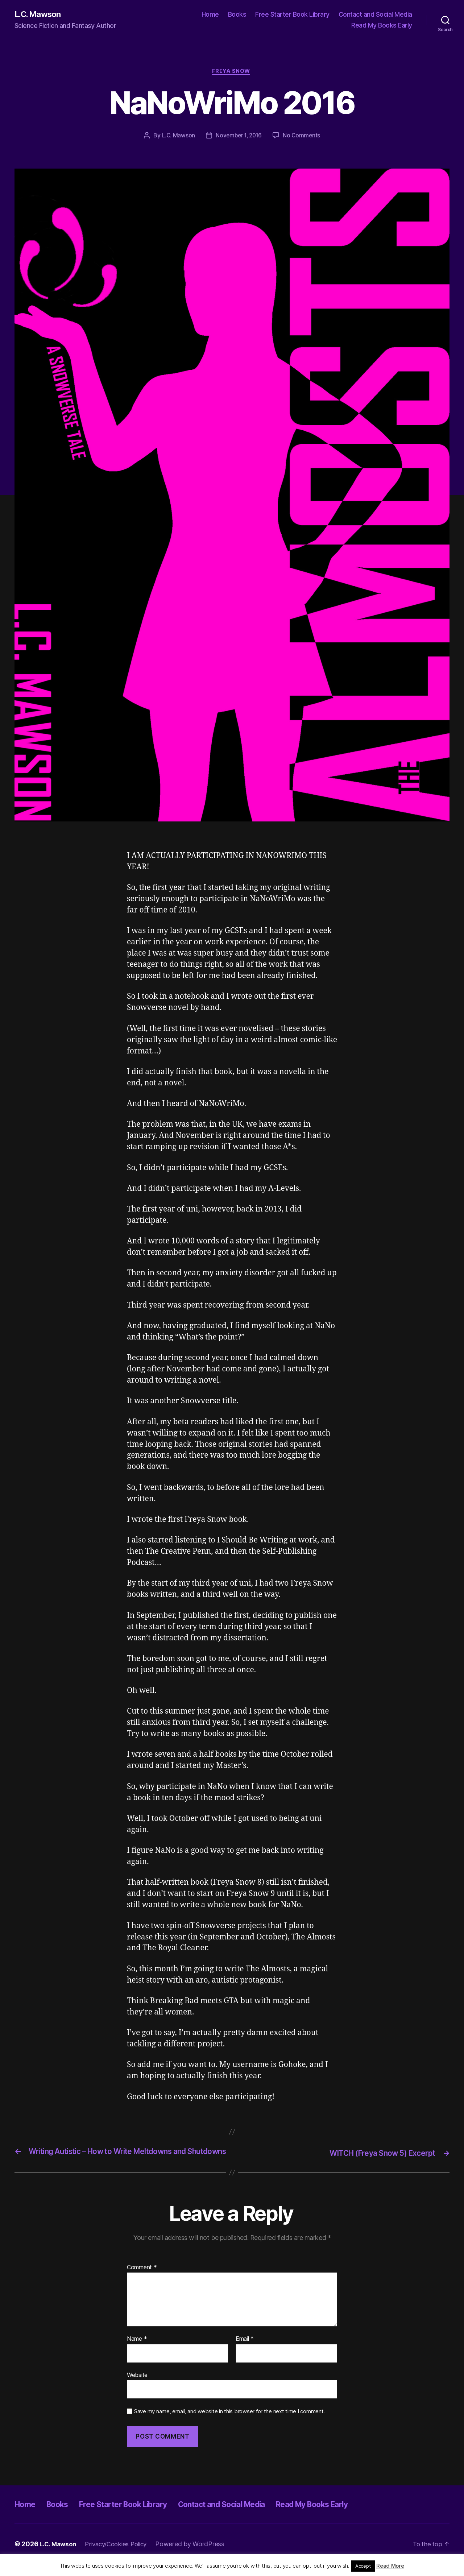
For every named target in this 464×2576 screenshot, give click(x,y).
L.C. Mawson (39, 14)
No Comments (303, 137)
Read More (390, 2565)
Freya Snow (232, 72)
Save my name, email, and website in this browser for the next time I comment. (229, 2423)
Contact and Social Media (375, 14)
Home (210, 14)
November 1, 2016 (238, 137)
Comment (142, 2279)
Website (137, 2386)
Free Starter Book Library (292, 14)
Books (237, 14)
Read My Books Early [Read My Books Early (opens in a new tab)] (381, 25)
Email (245, 2351)
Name (137, 2351)
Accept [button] (362, 2566)
